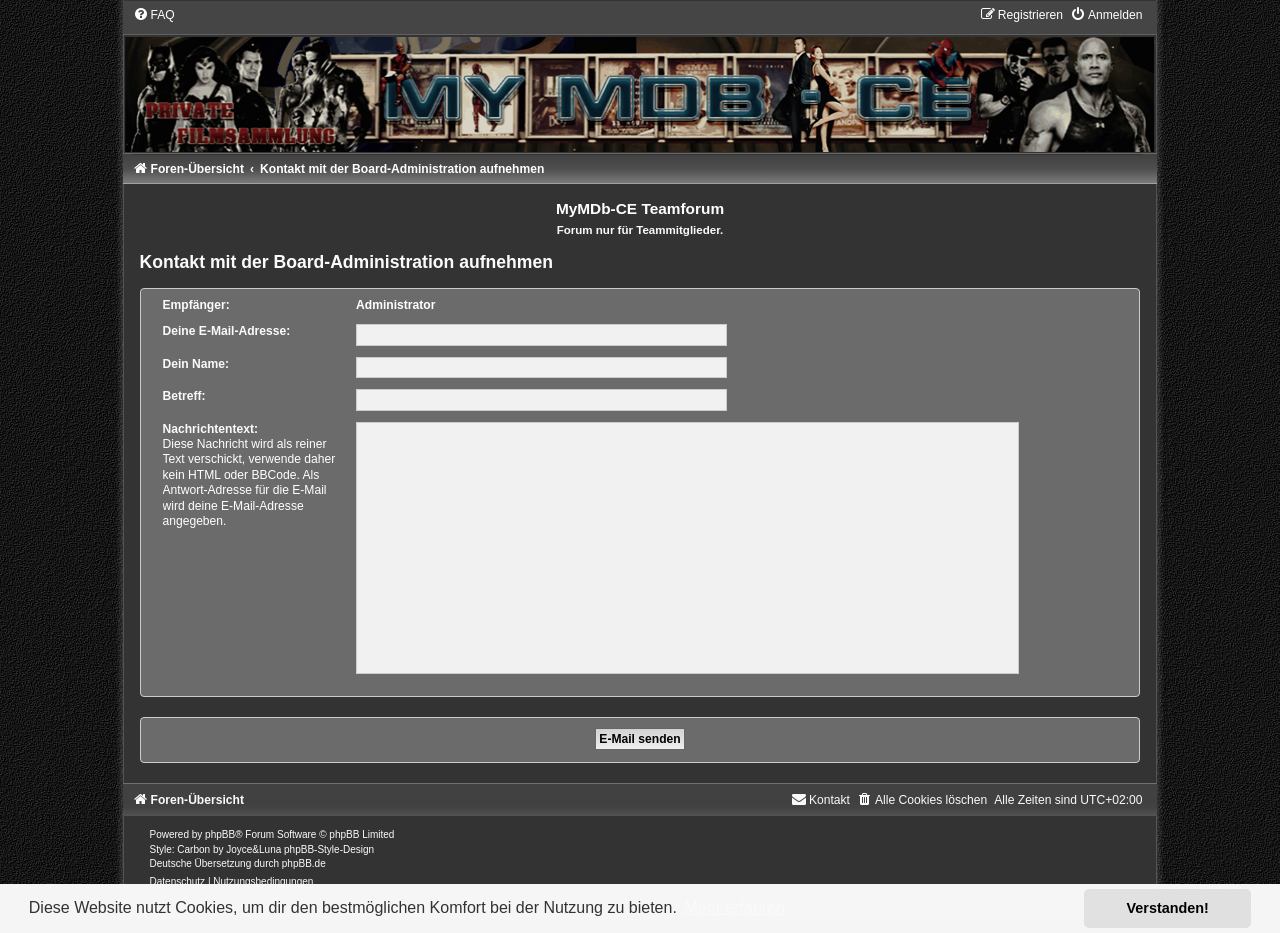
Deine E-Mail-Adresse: (227, 331)
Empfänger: (196, 305)
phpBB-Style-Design (329, 849)
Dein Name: (196, 364)
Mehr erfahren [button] (734, 907)
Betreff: (184, 396)
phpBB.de (304, 863)
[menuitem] (154, 15)
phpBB (220, 834)
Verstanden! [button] (1168, 908)
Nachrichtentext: (210, 429)
